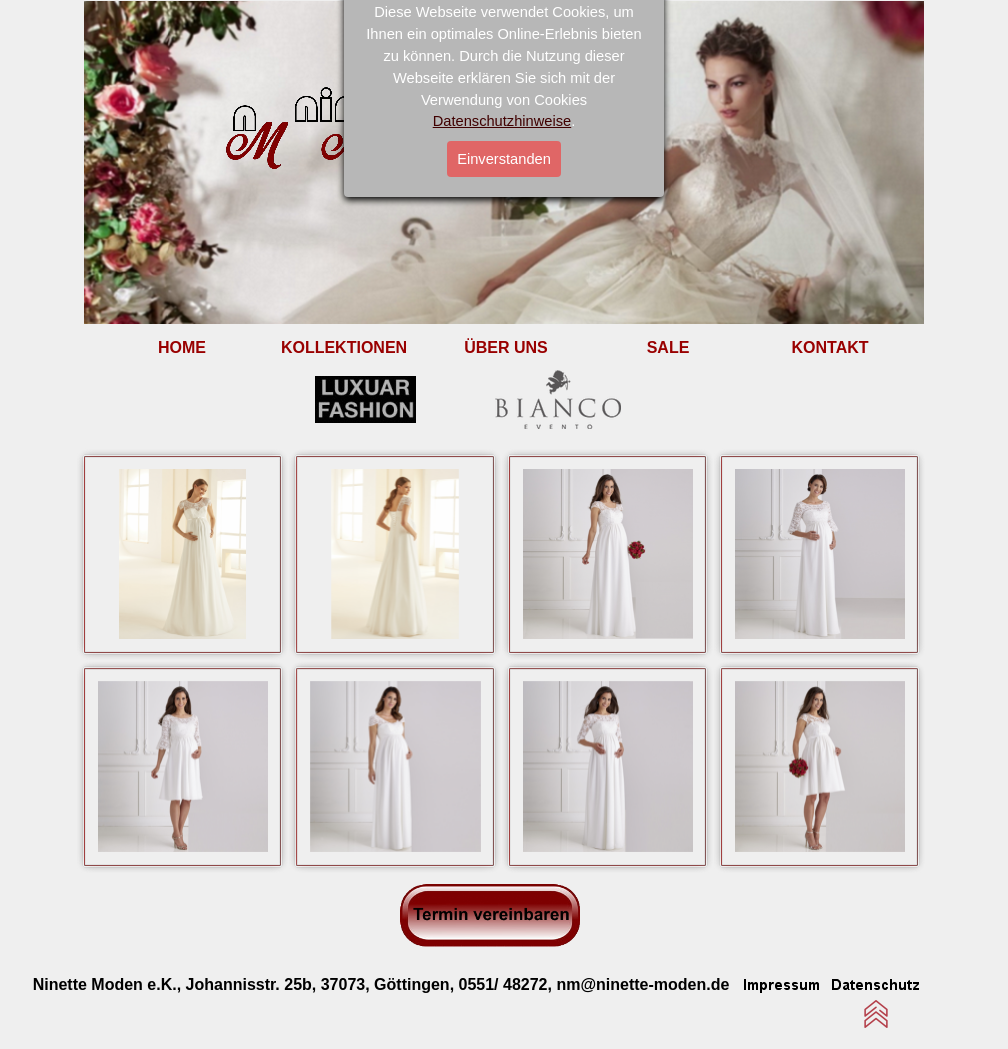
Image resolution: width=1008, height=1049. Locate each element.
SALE (668, 347)
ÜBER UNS (506, 347)
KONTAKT (829, 347)
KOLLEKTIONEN (344, 347)
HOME (182, 347)
